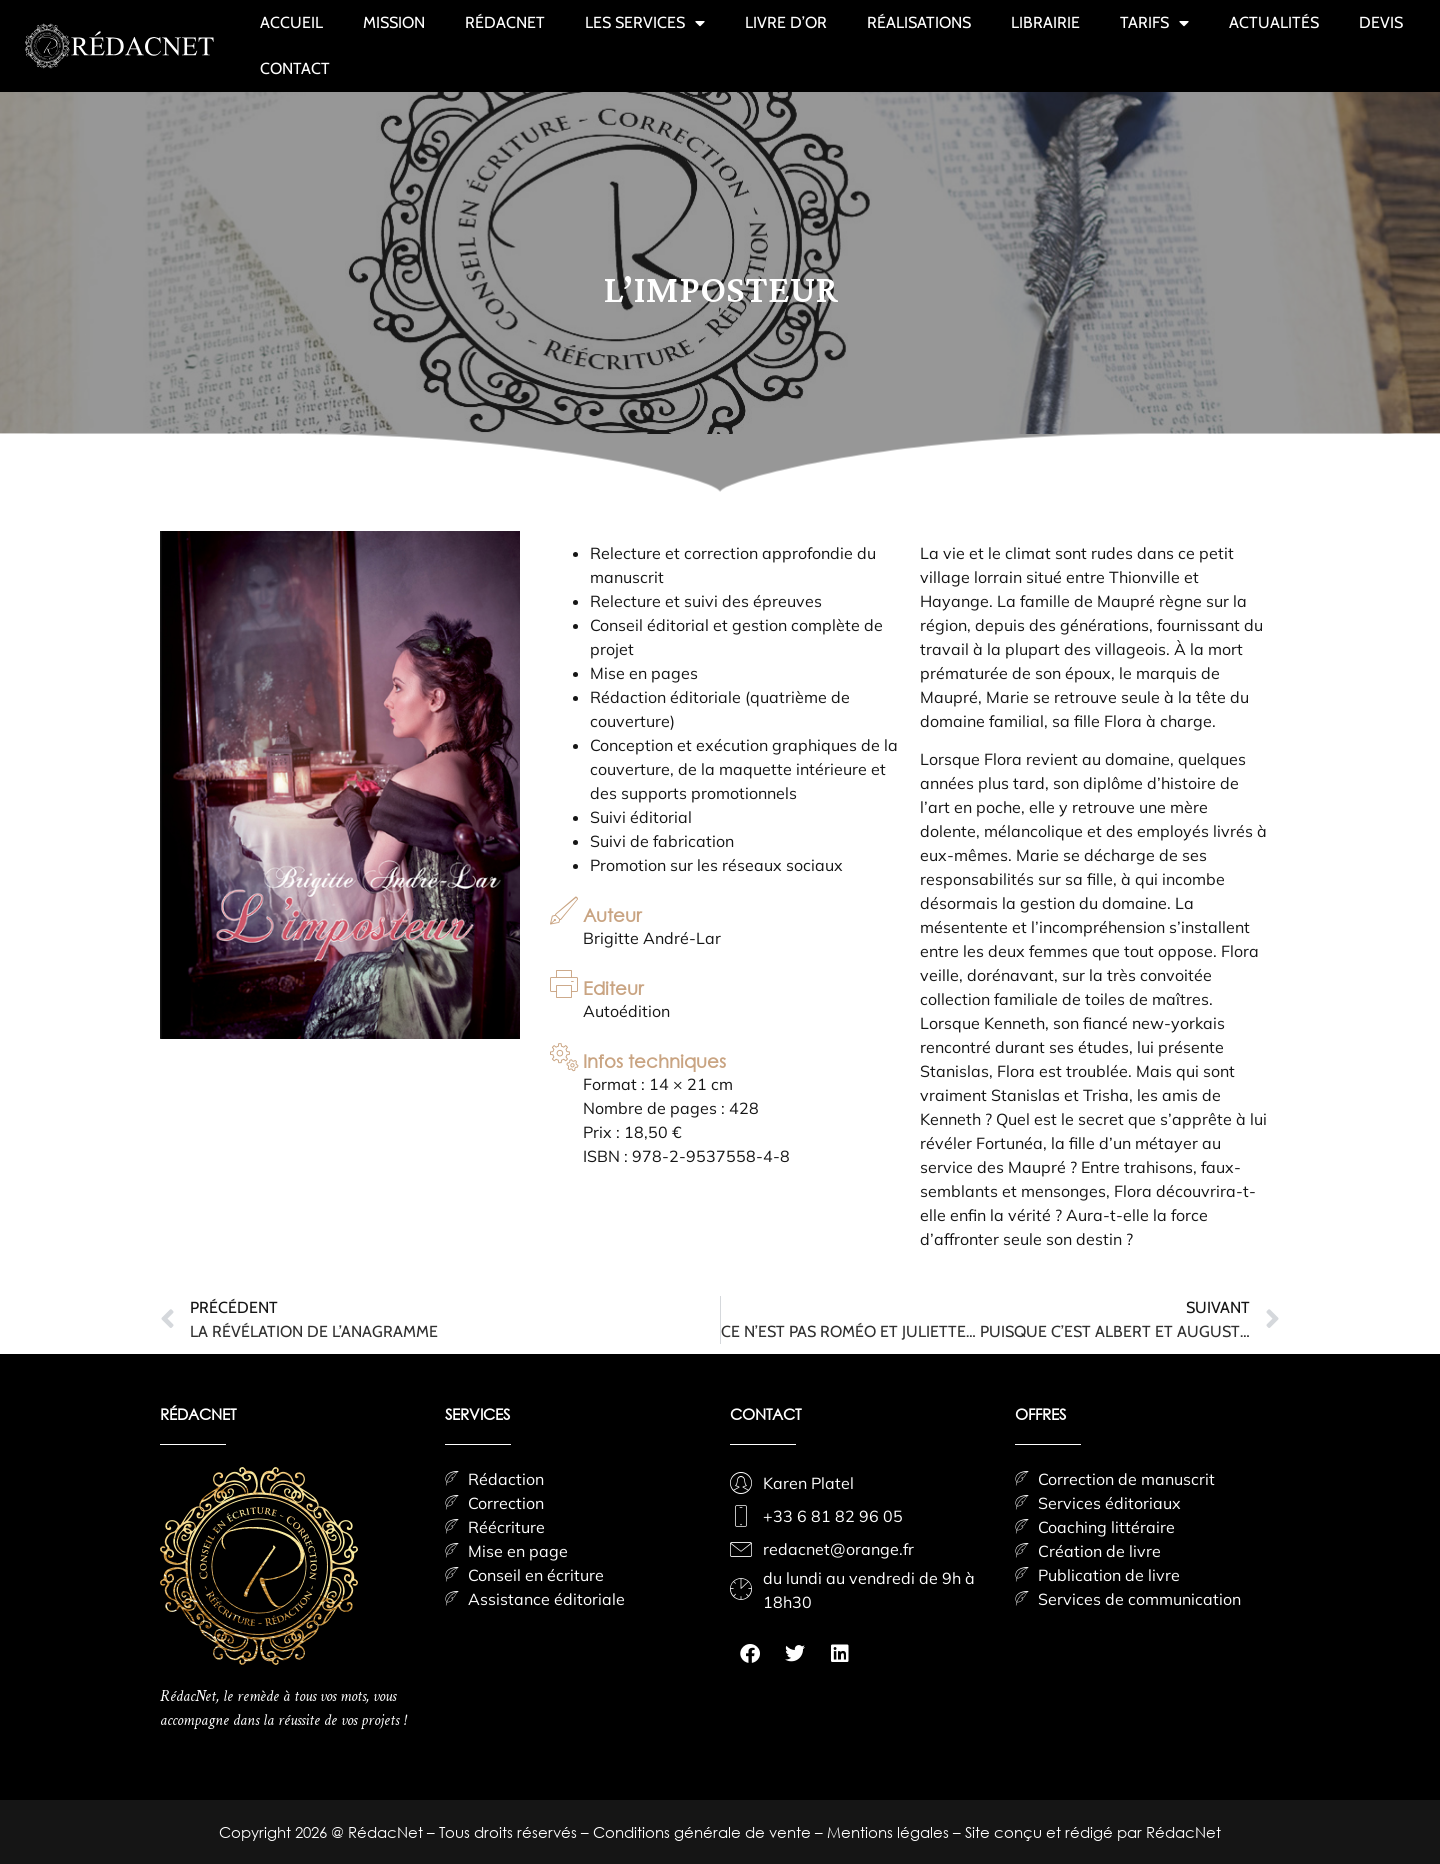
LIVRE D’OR (786, 22)
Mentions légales (890, 1832)
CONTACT (295, 68)
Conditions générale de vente (704, 1832)
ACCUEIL (291, 22)
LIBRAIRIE (1045, 22)
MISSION (394, 22)
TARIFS (1154, 23)
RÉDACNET (505, 22)
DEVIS (1381, 22)
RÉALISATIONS (919, 22)
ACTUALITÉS (1274, 22)
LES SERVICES (645, 23)
